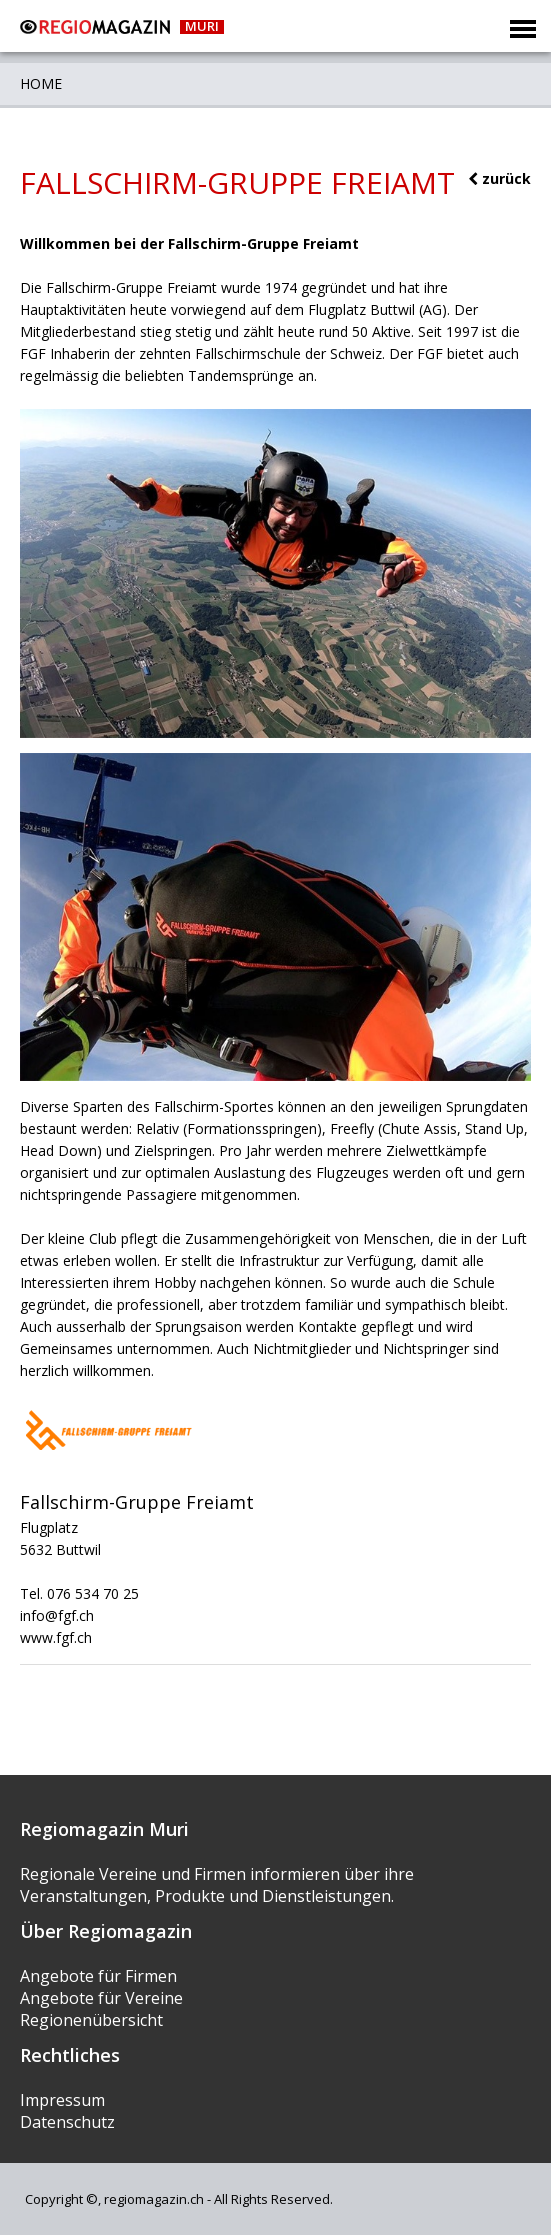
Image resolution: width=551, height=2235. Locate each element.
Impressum (62, 2100)
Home (41, 83)
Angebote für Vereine (101, 1998)
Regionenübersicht (91, 2020)
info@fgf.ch (57, 1615)
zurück (499, 178)
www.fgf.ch (56, 1637)
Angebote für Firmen (98, 1976)
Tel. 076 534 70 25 (79, 1593)
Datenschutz (67, 2122)
